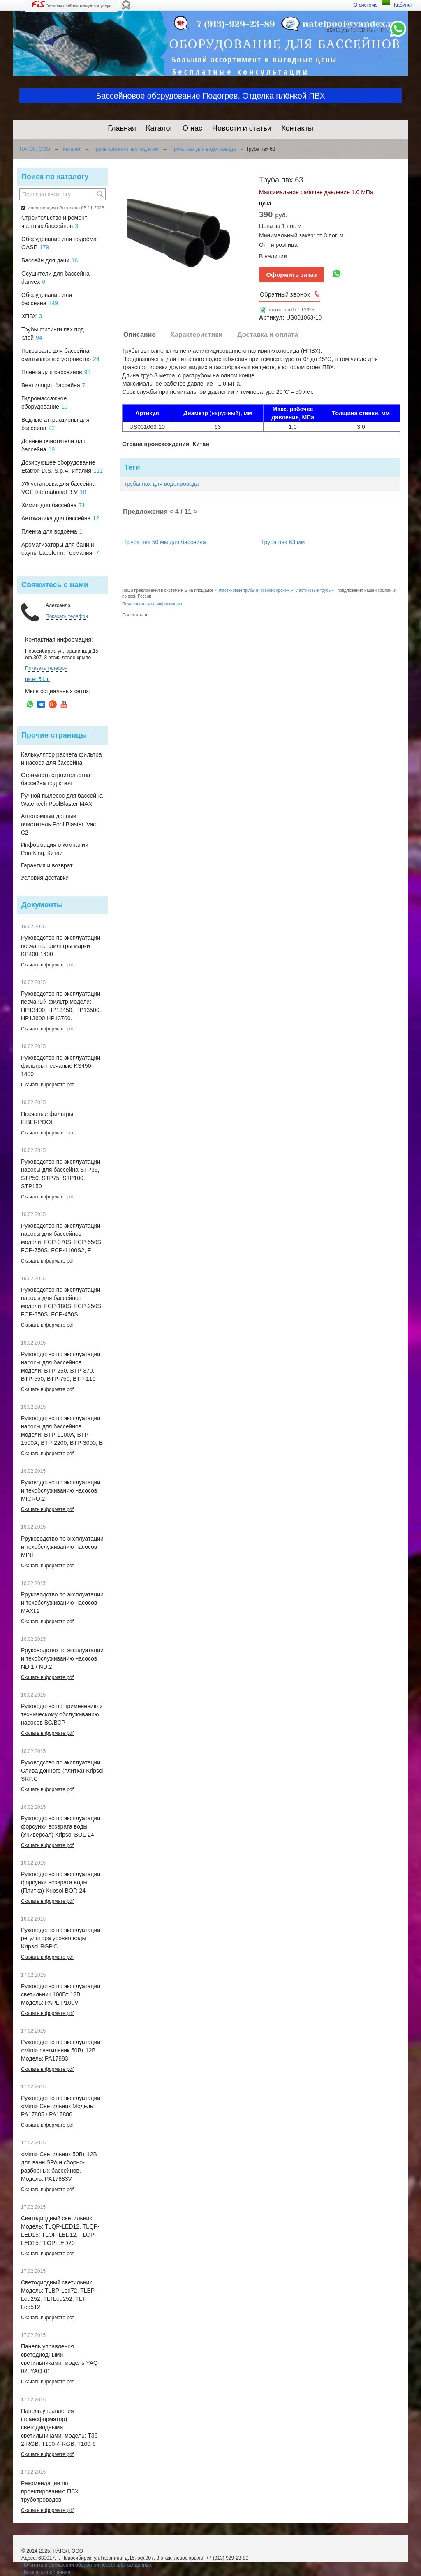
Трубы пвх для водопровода (203, 149)
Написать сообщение (45, 2572)
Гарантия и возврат (47, 865)
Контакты (297, 128)
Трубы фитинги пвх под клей (126, 149)
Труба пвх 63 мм (283, 542)
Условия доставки (45, 877)
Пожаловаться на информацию (152, 604)
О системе (365, 5)
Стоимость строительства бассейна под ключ (55, 779)
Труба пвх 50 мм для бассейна (165, 542)
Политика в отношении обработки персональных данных (86, 2565)
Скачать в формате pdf (47, 965)
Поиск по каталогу (54, 176)
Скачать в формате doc (48, 1133)
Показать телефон (67, 616)
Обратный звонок (285, 294)
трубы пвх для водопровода (161, 484)
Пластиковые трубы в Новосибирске (252, 590)
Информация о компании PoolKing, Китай (54, 849)
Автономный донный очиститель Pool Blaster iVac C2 (58, 824)
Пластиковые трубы (313, 590)
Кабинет (403, 5)
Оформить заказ (291, 274)
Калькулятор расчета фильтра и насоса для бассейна (61, 758)
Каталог (159, 128)
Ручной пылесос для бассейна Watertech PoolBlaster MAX (62, 799)
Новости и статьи (241, 128)
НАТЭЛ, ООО (35, 149)
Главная (122, 128)
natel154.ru (37, 679)
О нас (192, 128)
